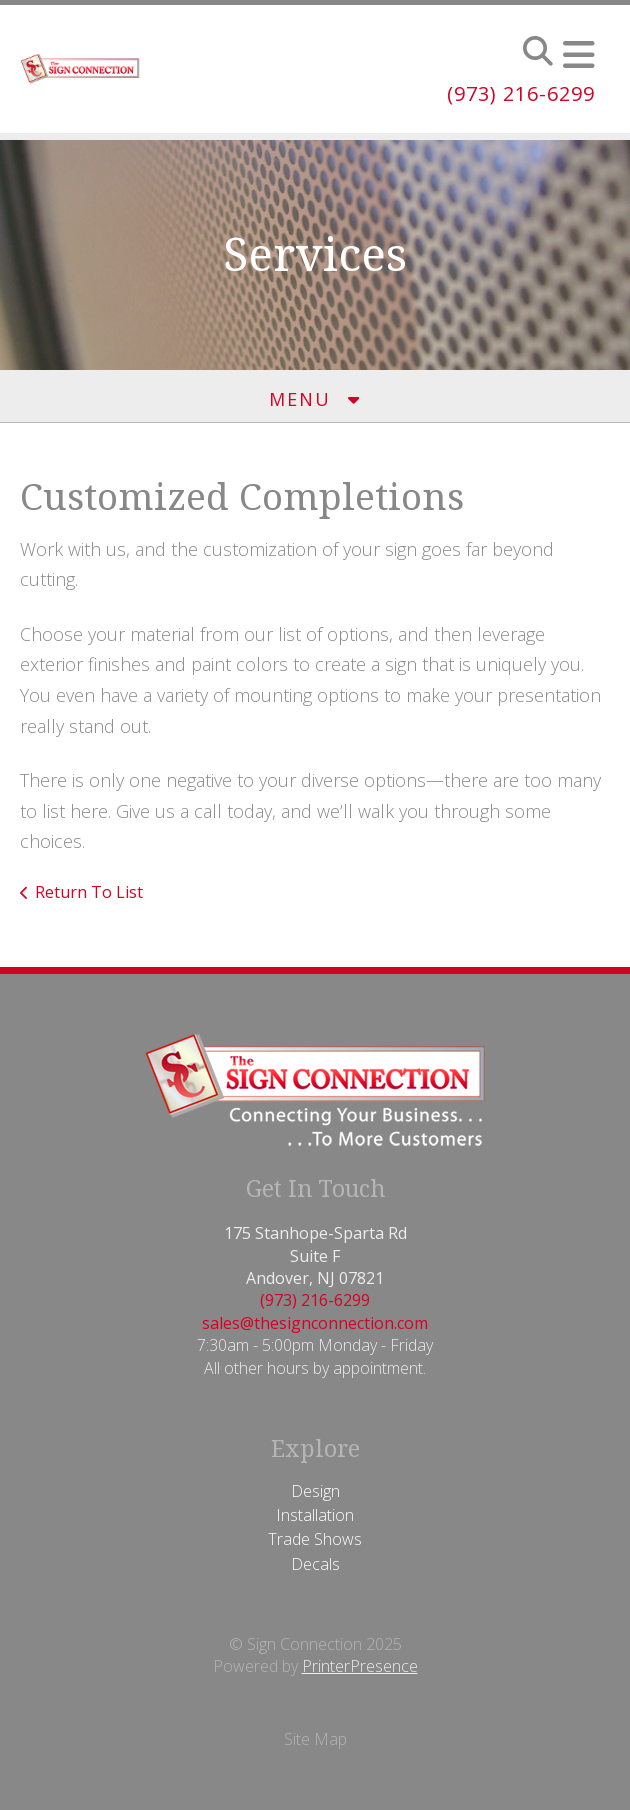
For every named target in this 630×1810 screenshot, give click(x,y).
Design (315, 1491)
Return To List (89, 892)
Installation (315, 1515)
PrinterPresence (360, 1666)
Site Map (315, 1739)
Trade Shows (315, 1539)
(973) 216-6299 (521, 93)
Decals (315, 1564)
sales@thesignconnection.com (315, 1323)
